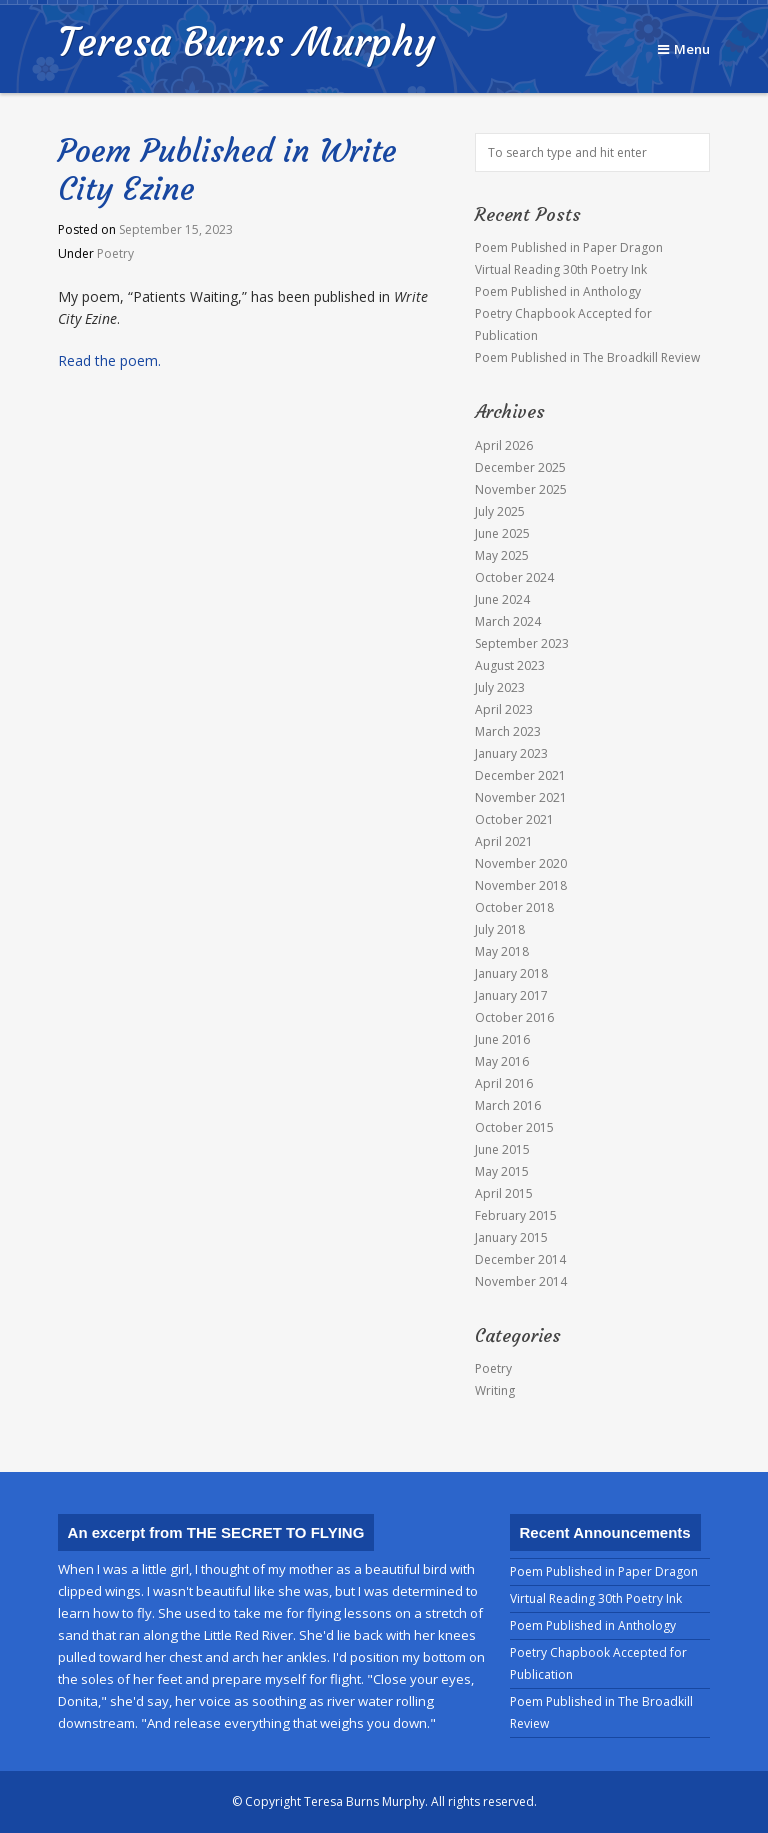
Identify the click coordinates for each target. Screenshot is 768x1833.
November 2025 (521, 489)
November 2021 (521, 797)
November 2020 (521, 863)
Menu (684, 49)
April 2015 (504, 1193)
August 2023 (510, 665)
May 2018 (502, 951)
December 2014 (520, 1259)
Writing (495, 1390)
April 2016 (504, 1083)
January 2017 (511, 995)
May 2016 (502, 1061)
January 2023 (511, 753)
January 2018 (511, 973)
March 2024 (508, 621)
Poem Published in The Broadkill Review (587, 357)
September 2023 (522, 643)
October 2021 (514, 819)
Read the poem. (109, 360)
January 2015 (511, 1237)
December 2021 (520, 775)
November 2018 (521, 885)
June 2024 (502, 599)
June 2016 (502, 1039)
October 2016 (514, 1017)
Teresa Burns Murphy (246, 42)
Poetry (115, 253)
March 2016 (508, 1105)
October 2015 (514, 1127)
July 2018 (500, 929)
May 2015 (502, 1171)
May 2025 (502, 555)
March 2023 (508, 731)
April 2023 (504, 709)
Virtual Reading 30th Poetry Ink (561, 269)
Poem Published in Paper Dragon (569, 247)
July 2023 (500, 687)
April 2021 (504, 841)
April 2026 (504, 445)
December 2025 (520, 467)
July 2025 (500, 511)
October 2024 (514, 577)
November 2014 (521, 1281)
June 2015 (502, 1149)
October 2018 (514, 907)
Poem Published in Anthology (558, 291)
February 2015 (516, 1215)
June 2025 (502, 533)
